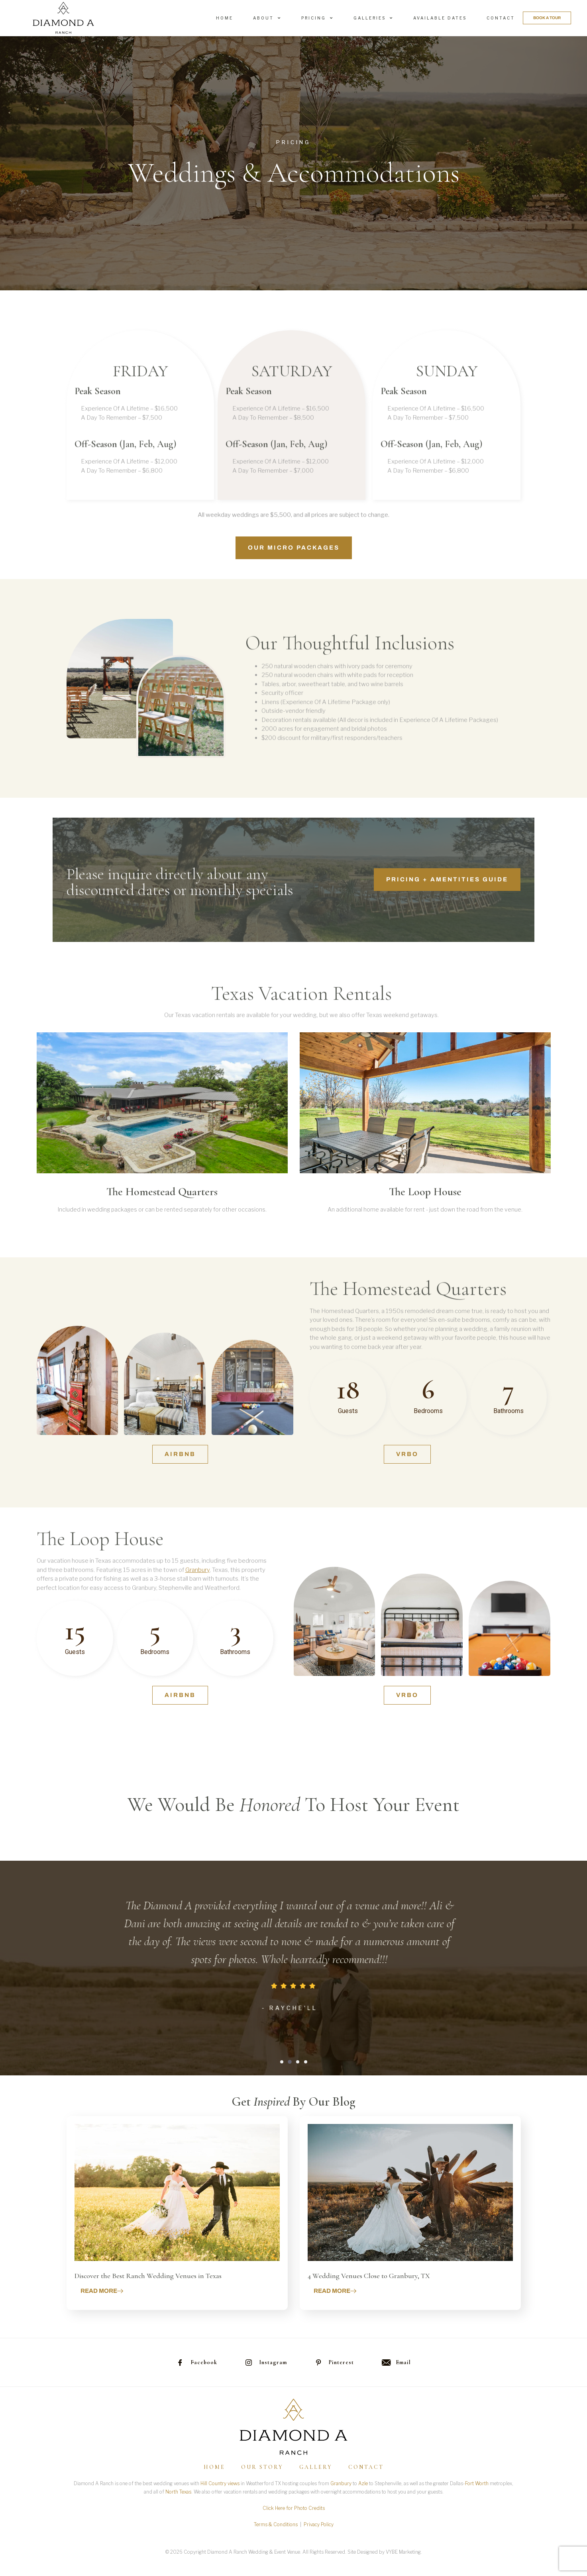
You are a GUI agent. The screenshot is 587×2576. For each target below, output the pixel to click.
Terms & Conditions (276, 2524)
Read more (101, 2291)
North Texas (178, 2492)
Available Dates (440, 18)
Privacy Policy (319, 2524)
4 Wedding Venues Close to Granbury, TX (369, 2275)
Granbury (340, 2483)
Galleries (373, 18)
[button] (282, 2062)
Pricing (317, 18)
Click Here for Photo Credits (294, 2508)
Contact (501, 18)
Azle (363, 2483)
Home (224, 18)
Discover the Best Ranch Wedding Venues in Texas (148, 2275)
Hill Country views (220, 2483)
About (267, 18)
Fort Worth (477, 2483)
